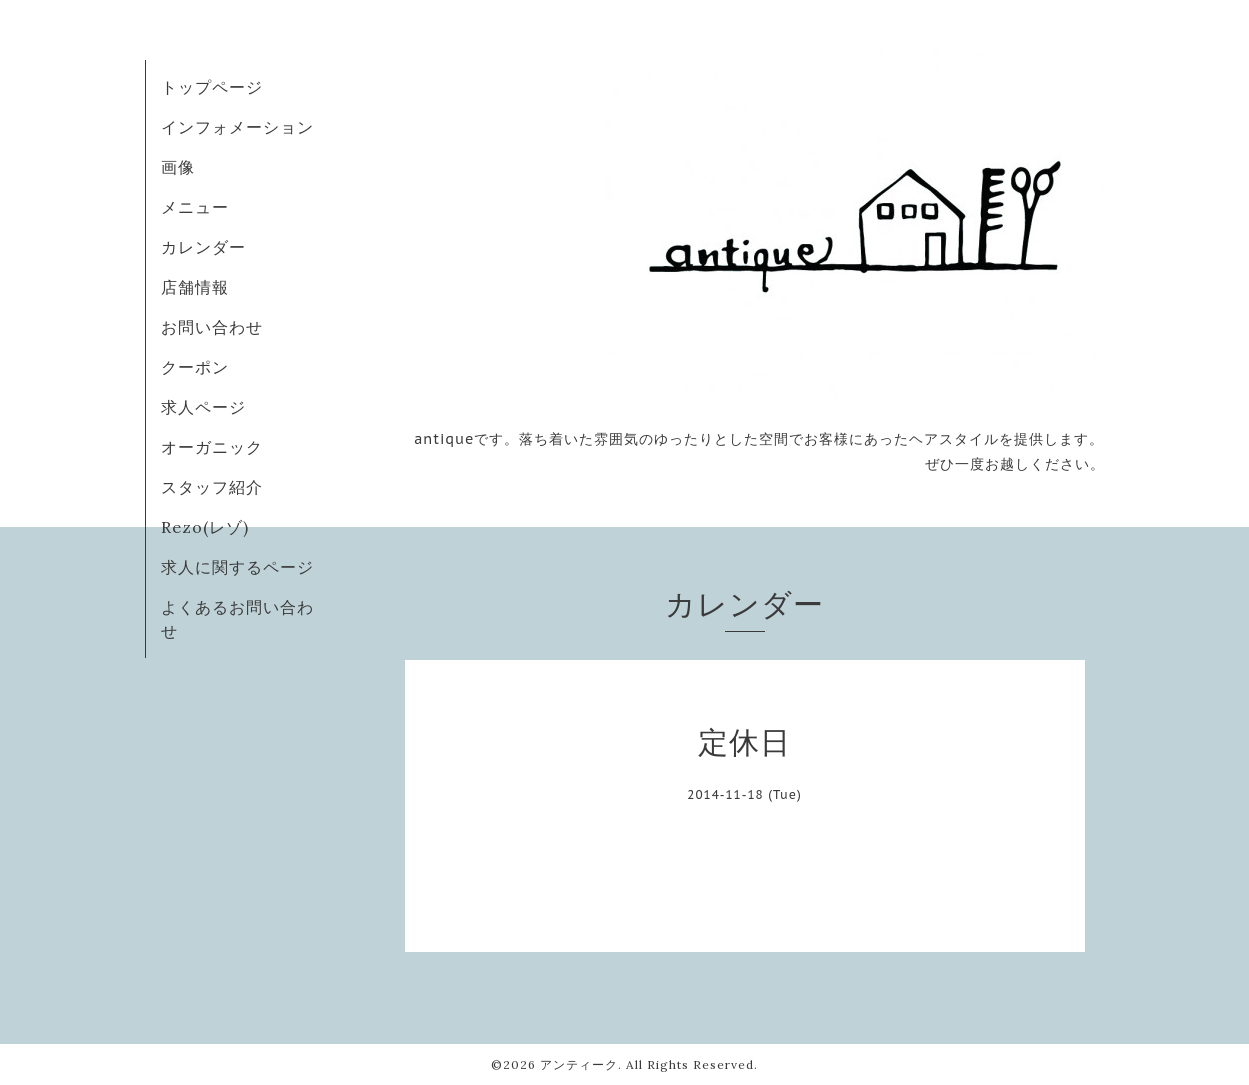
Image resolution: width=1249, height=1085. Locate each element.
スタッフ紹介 (212, 487)
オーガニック (212, 447)
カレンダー (203, 247)
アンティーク (579, 1064)
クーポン (195, 367)
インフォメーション (237, 127)
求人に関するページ (237, 567)
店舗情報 (195, 287)
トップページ (212, 87)
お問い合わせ (212, 327)
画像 (178, 167)
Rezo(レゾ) (205, 527)
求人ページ (203, 407)
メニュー (195, 207)
